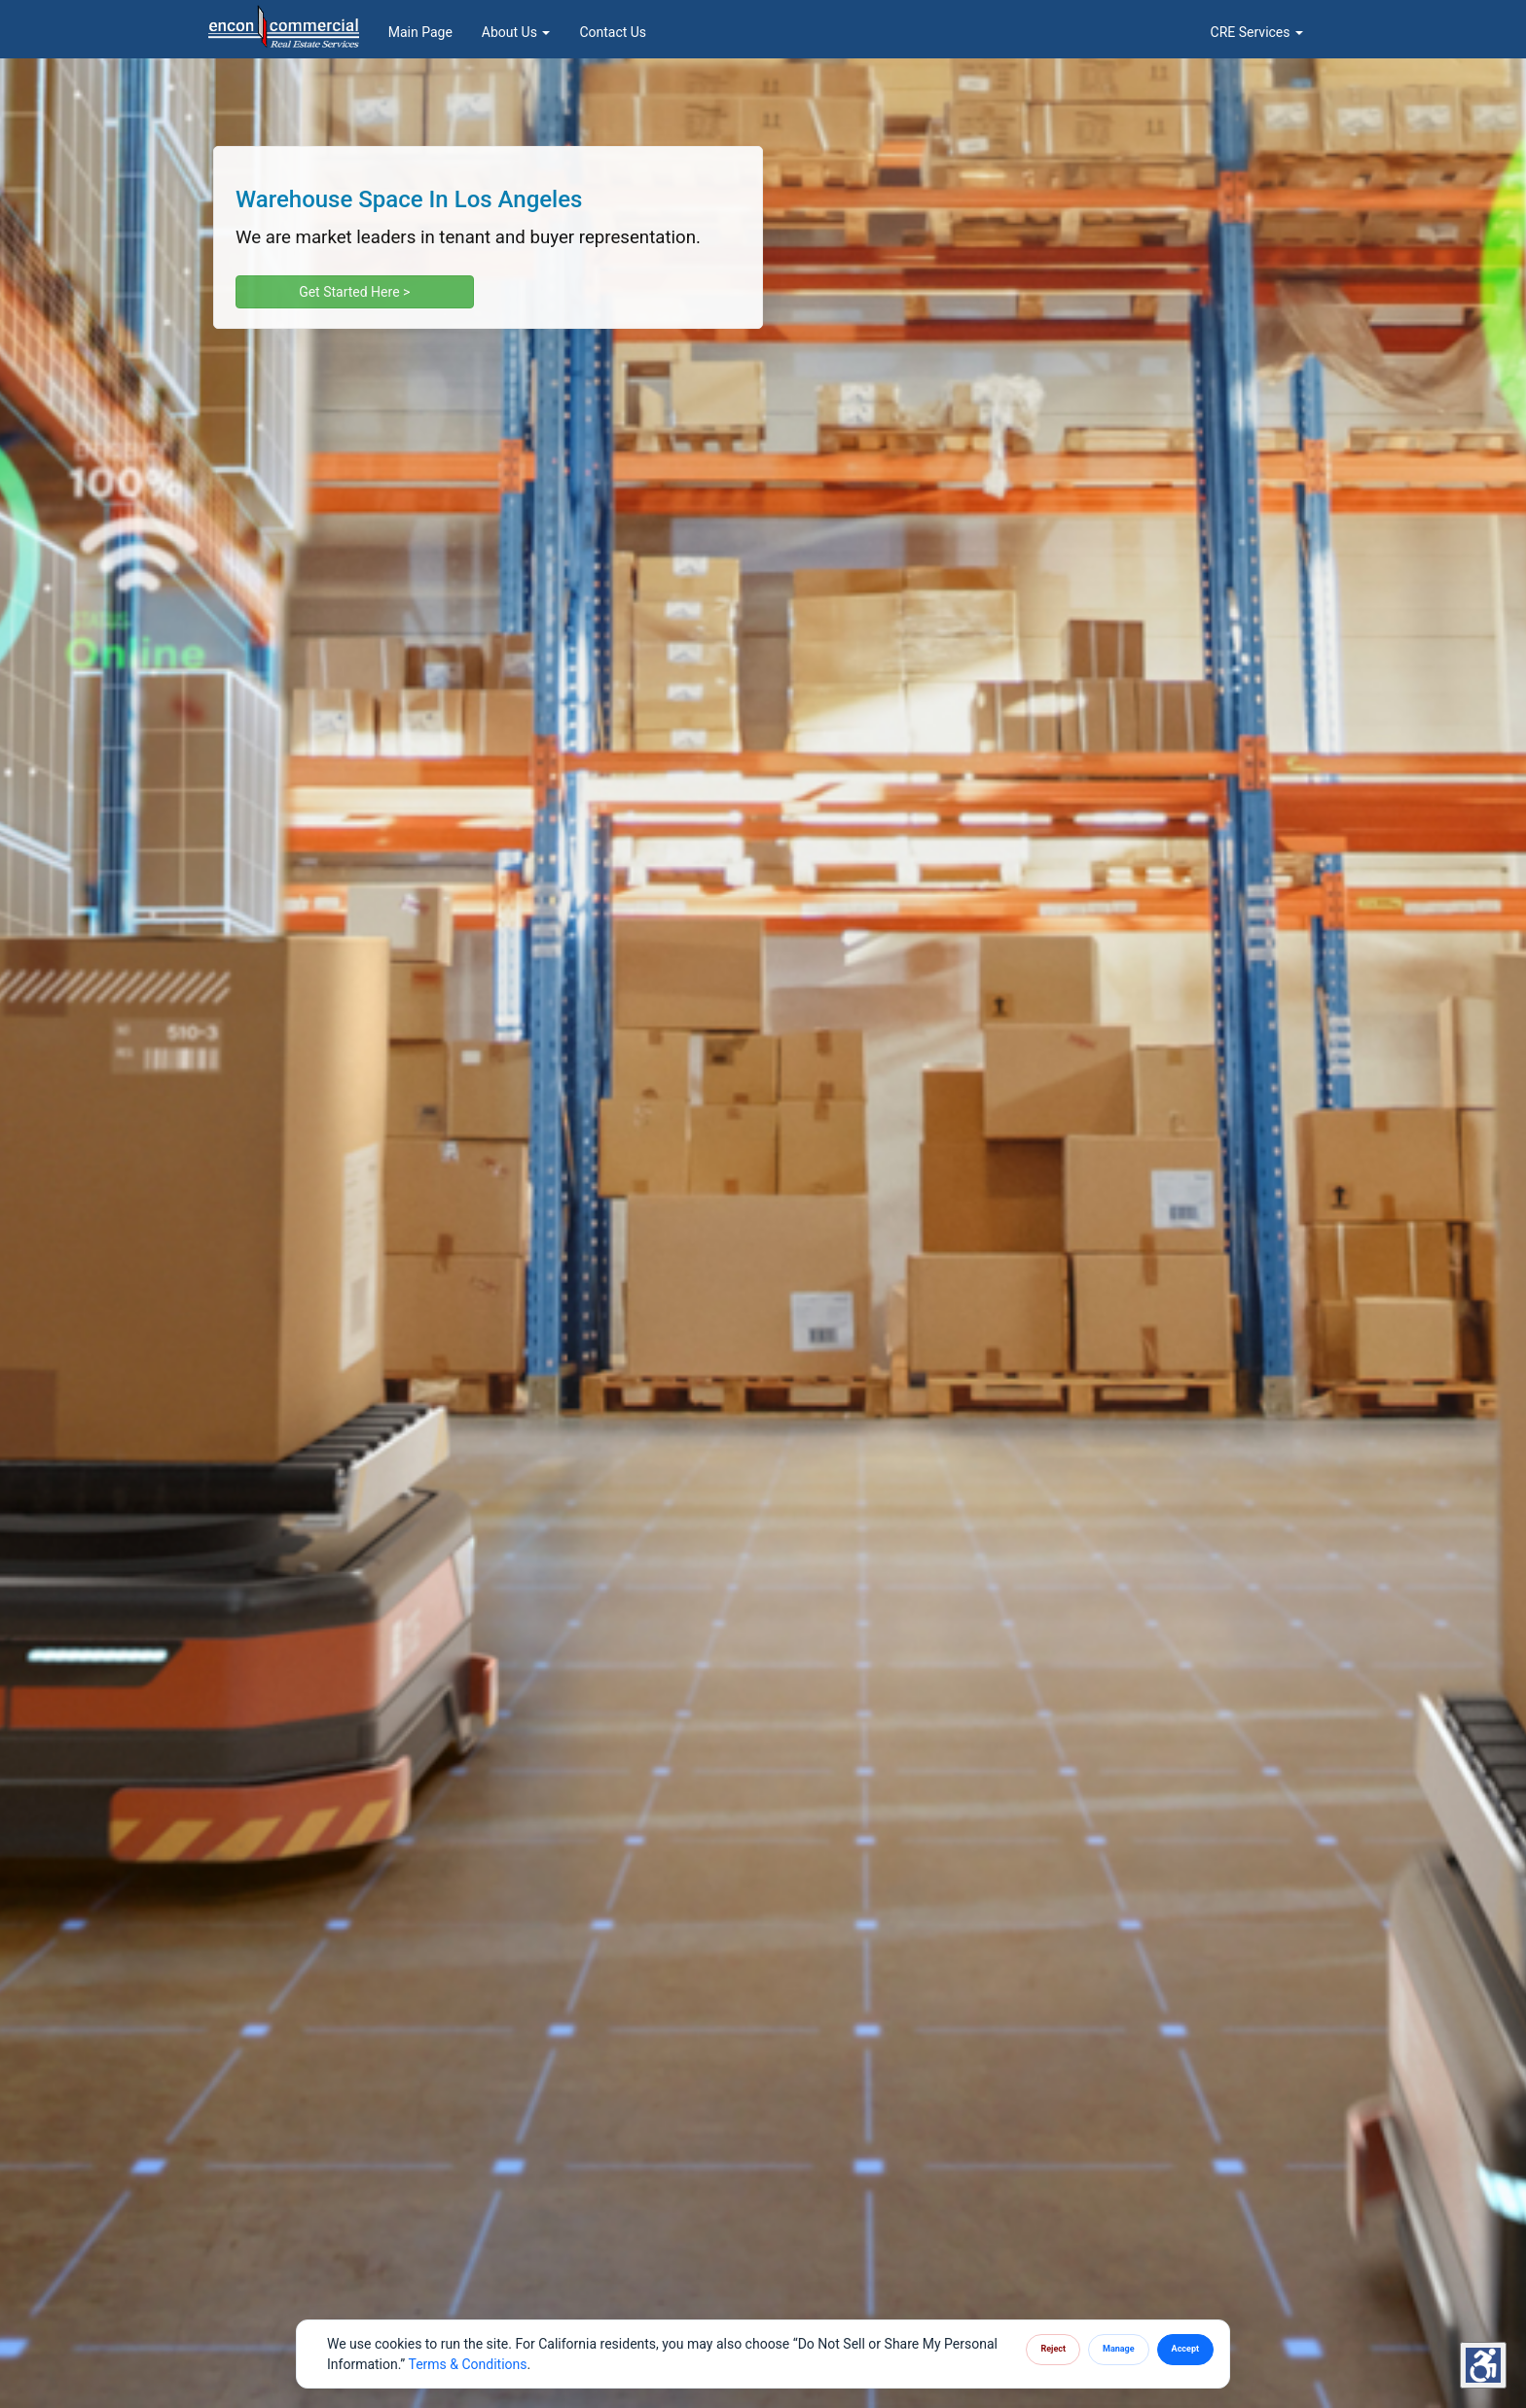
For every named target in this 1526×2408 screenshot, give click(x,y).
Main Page (420, 32)
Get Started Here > (354, 292)
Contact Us (612, 32)
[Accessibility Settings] (1483, 2365)
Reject (1053, 2349)
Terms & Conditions (467, 2364)
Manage (1119, 2349)
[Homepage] (284, 24)
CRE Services (1257, 32)
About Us (516, 32)
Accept (1185, 2349)
